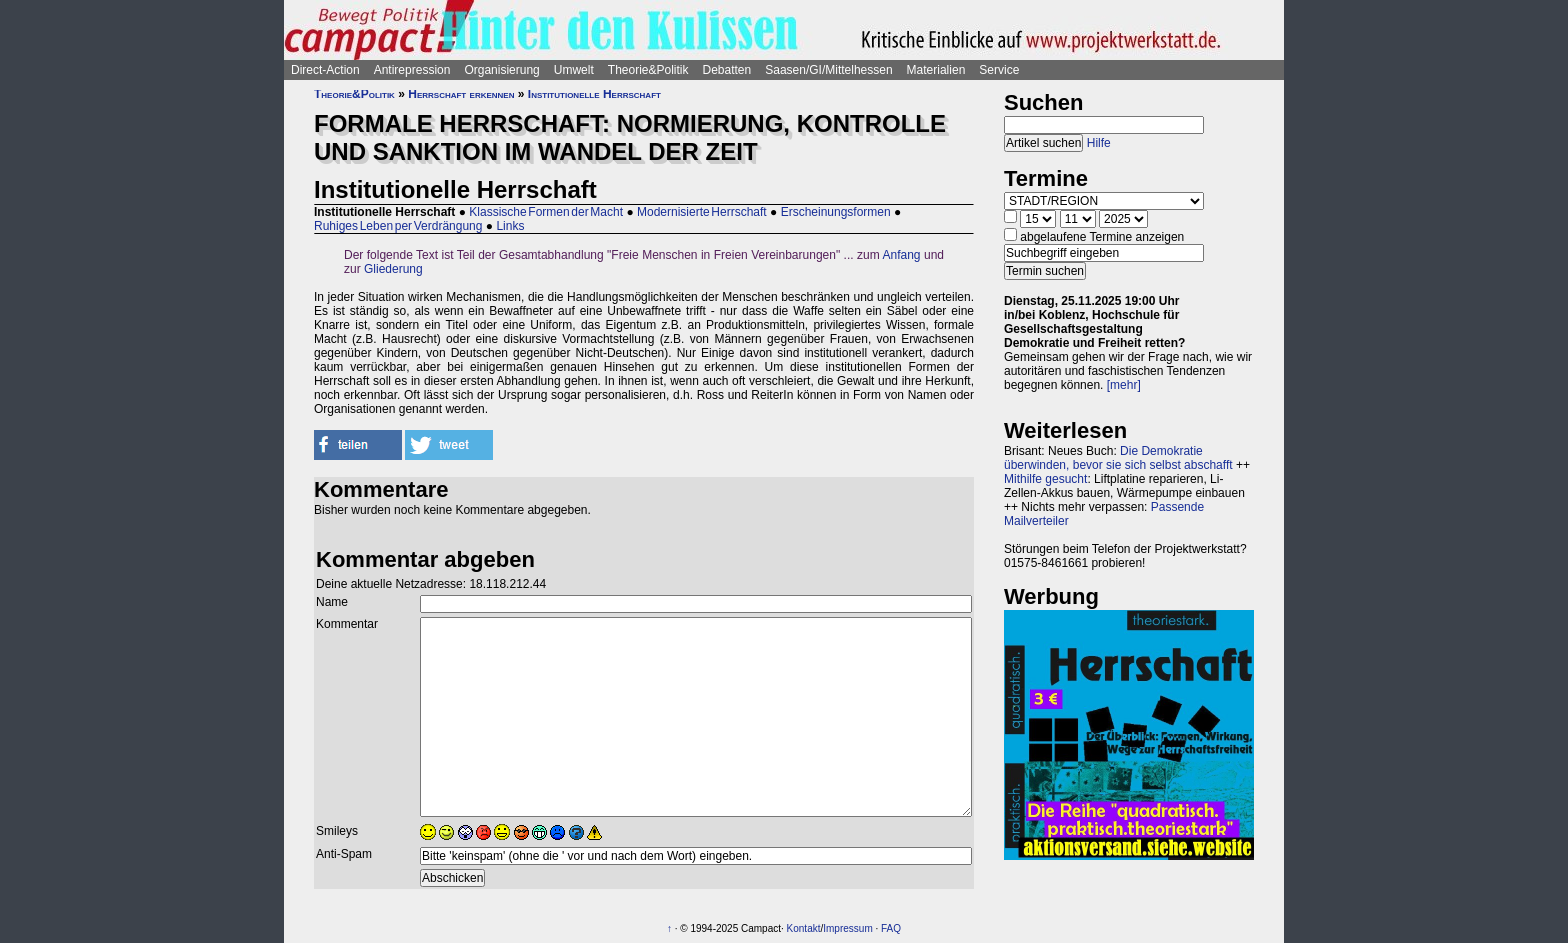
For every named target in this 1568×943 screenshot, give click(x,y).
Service (999, 70)
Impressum (847, 928)
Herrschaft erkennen (461, 94)
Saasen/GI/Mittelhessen (828, 70)
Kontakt (804, 928)
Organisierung (501, 70)
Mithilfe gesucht (1045, 479)
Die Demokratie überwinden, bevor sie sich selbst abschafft (1118, 458)
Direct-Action (325, 70)
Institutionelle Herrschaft (594, 94)
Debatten (727, 70)
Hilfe (1099, 143)
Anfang (902, 255)
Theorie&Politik (648, 70)
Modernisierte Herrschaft (702, 212)
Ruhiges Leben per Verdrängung (398, 226)
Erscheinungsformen (836, 212)
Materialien (936, 70)
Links (510, 226)
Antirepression (412, 70)
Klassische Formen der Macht (546, 212)
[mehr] (1124, 385)
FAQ (891, 928)
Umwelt (574, 70)
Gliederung (393, 269)
